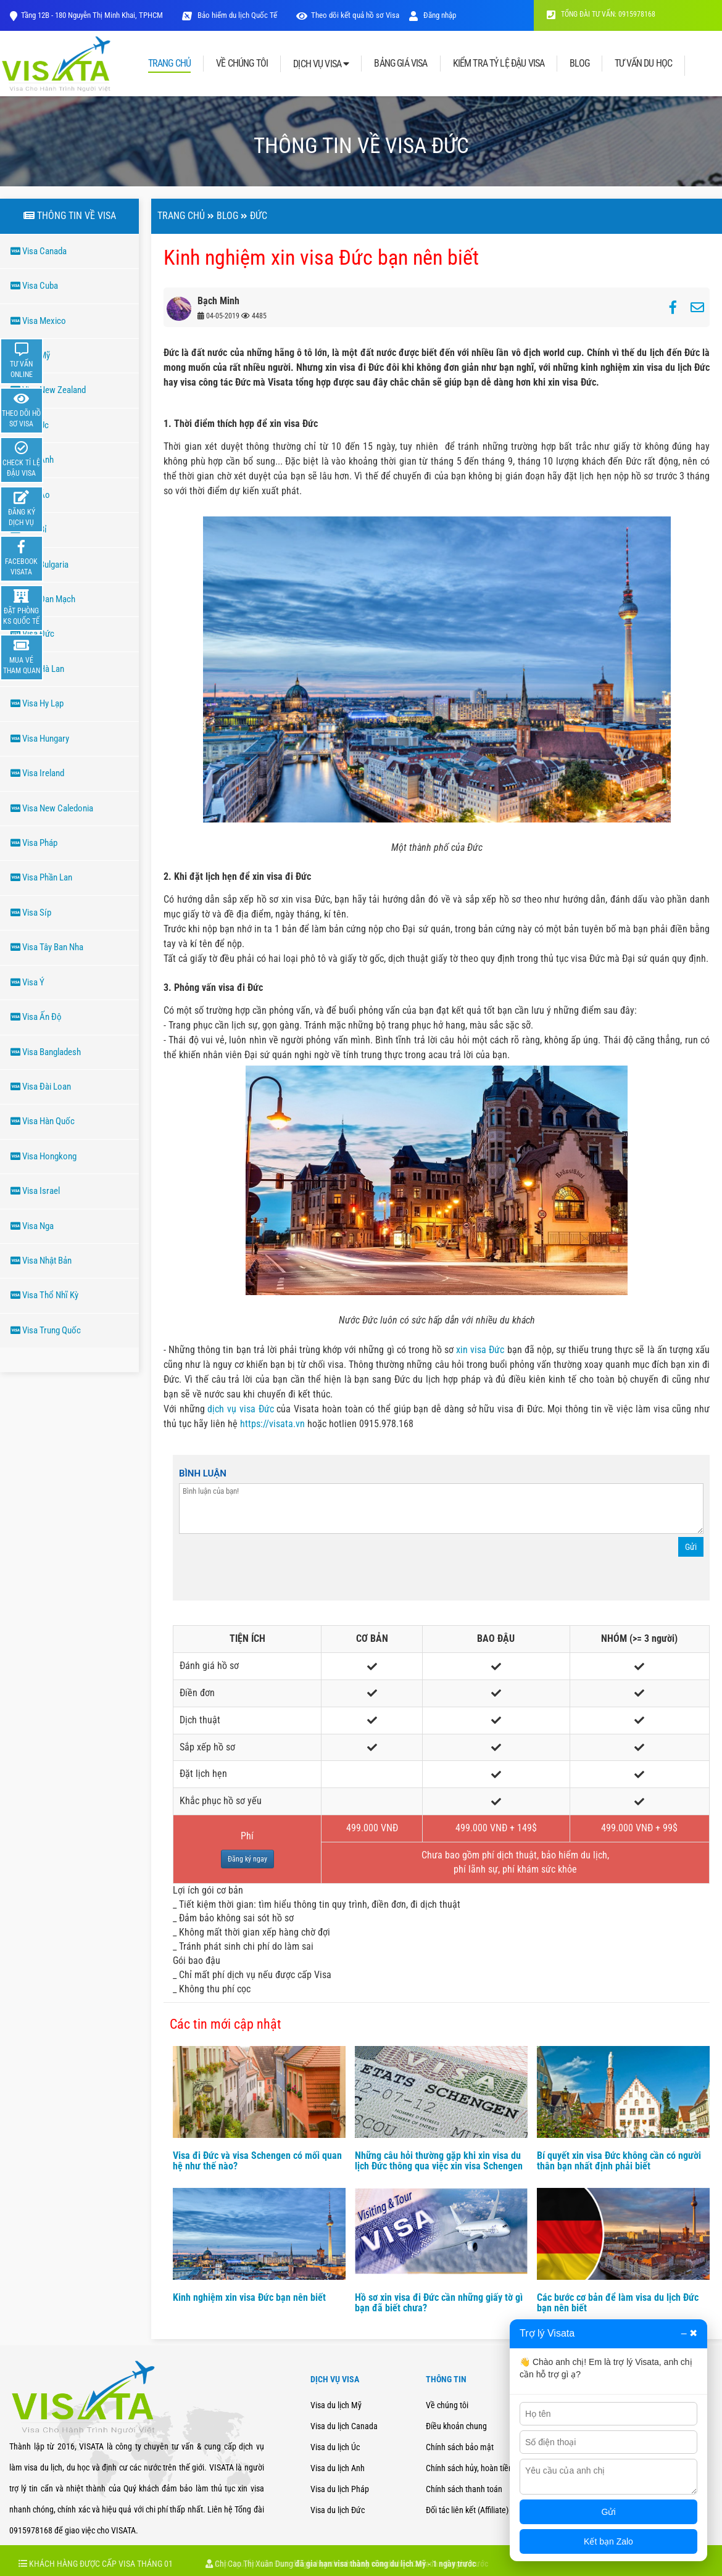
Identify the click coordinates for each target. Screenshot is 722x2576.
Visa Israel (35, 1190)
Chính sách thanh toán (464, 2489)
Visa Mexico (38, 320)
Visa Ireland (37, 773)
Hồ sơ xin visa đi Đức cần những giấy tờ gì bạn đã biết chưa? (439, 2303)
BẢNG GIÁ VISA (400, 63)
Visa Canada (38, 251)
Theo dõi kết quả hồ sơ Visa (355, 15)
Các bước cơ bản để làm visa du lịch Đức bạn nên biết (618, 2303)
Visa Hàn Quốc (42, 1121)
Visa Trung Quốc (45, 1330)
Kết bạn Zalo (608, 2541)
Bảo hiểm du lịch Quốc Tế (236, 15)
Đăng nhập (432, 15)
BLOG (579, 63)
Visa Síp (30, 912)
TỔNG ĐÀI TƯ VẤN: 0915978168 (601, 14)
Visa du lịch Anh (337, 2468)
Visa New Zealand (48, 390)
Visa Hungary (39, 738)
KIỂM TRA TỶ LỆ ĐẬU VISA (499, 63)
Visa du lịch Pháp (339, 2489)
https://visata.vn (272, 1424)
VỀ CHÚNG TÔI (242, 63)
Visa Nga (32, 1226)
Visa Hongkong (43, 1156)
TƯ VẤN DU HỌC (643, 63)
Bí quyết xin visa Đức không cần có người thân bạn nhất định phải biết (619, 2161)
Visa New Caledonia (51, 808)
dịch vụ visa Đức (240, 1409)
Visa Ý (27, 982)
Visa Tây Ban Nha (46, 947)
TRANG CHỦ (169, 64)
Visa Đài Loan (40, 1086)
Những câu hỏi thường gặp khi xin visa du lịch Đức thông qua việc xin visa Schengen (439, 2161)
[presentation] (273, 1570)
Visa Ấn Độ (36, 1016)
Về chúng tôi (447, 2405)
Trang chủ (181, 216)
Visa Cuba (34, 285)
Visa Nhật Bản (41, 1260)
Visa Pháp (33, 842)
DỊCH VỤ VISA (321, 64)
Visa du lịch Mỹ (336, 2405)
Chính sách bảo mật (460, 2447)
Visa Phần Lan (41, 877)
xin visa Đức (481, 1350)
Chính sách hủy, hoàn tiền (469, 2468)
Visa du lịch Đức (337, 2510)
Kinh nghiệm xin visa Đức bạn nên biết (249, 2297)
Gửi (691, 1547)
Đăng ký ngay (247, 1859)
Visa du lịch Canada (344, 2426)
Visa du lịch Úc (335, 2447)
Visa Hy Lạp (37, 703)
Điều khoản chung (456, 2426)
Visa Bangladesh (45, 1052)
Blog (227, 216)
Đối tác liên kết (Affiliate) (467, 2510)
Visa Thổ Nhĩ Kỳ (44, 1295)
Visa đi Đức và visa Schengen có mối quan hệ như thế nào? (257, 2161)
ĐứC (258, 216)
